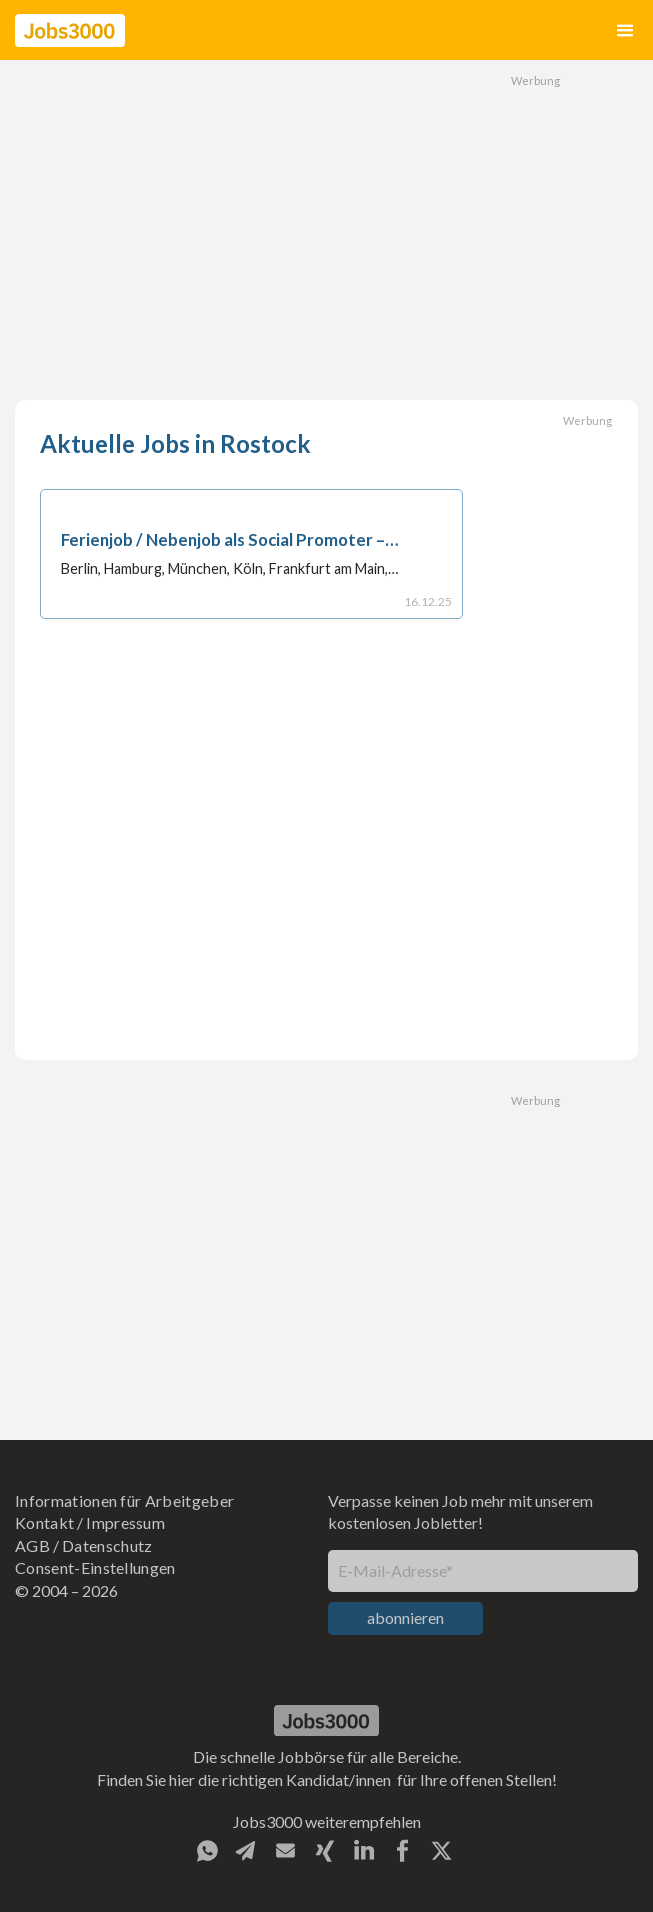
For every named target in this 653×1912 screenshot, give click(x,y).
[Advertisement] (327, 230)
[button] (625, 30)
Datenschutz (107, 1545)
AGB (32, 1545)
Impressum (125, 1522)
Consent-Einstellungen (95, 1567)
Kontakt (44, 1522)
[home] (70, 30)
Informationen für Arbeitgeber (124, 1500)
